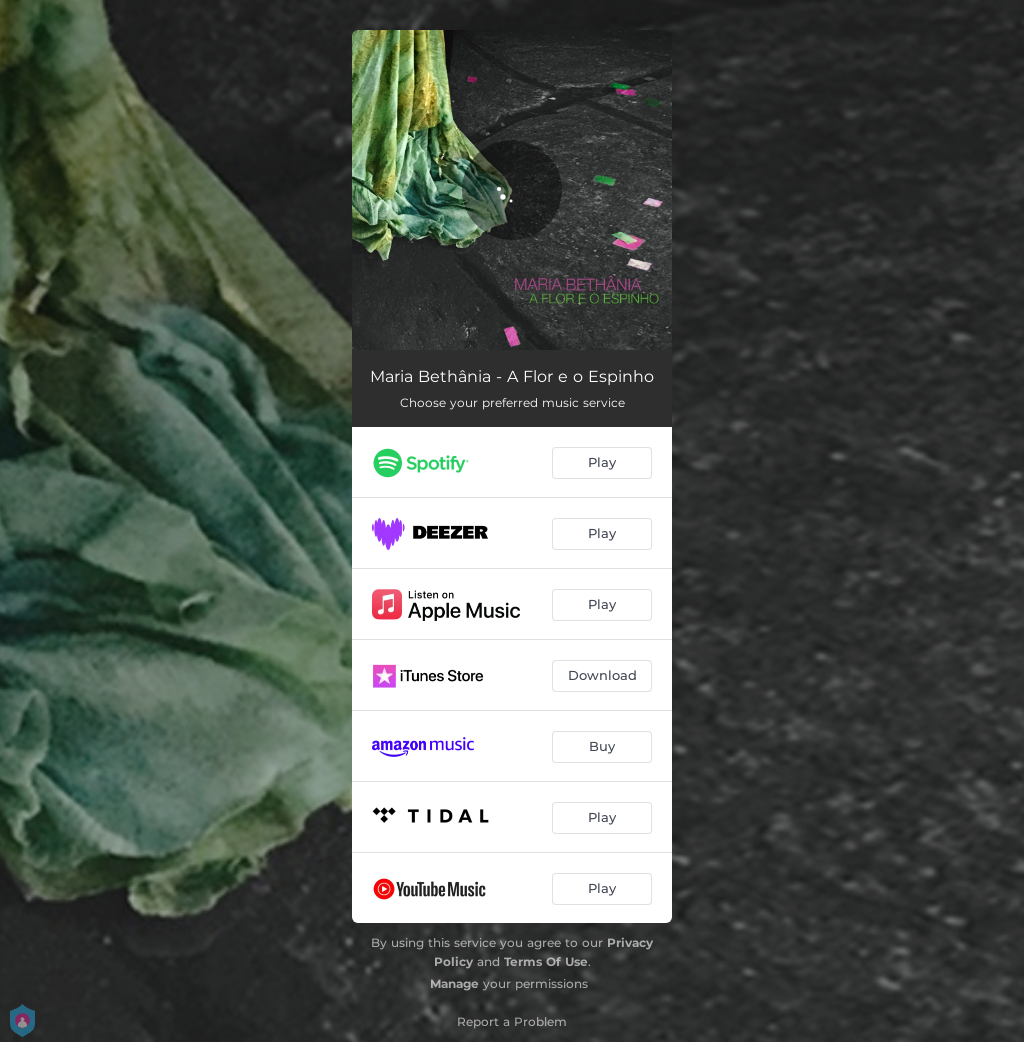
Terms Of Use (546, 961)
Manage (454, 983)
